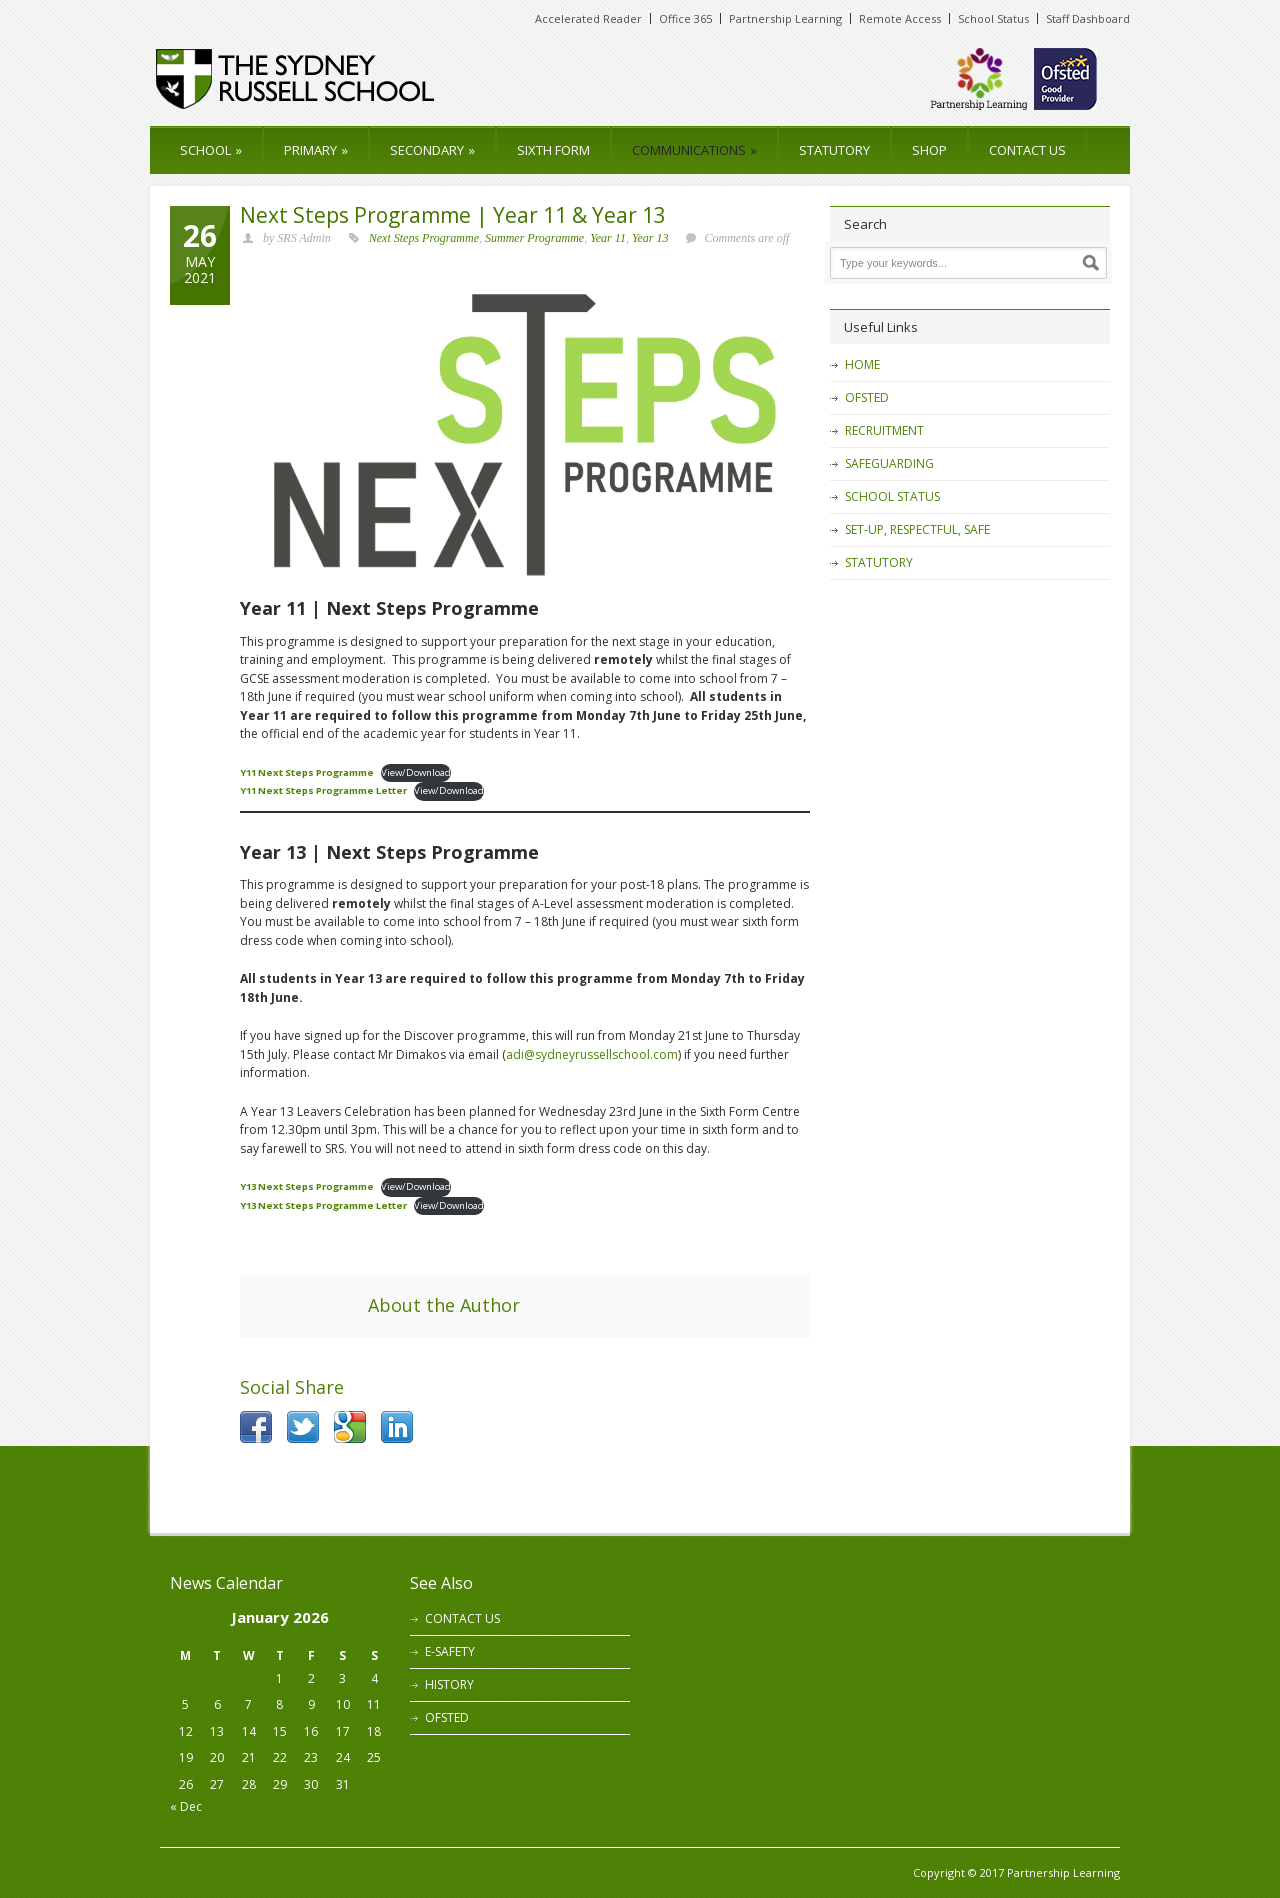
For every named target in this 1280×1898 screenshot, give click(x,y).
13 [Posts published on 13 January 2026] (217, 1731)
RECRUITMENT (884, 430)
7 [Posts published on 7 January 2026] (248, 1704)
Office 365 (685, 18)
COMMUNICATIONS (694, 150)
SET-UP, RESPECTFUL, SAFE (917, 529)
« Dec (186, 1806)
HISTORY (449, 1684)
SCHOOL (211, 150)
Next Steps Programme (424, 238)
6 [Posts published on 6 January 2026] (217, 1704)
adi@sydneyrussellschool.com (592, 1054)
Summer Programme (534, 238)
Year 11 (608, 238)
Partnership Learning (785, 18)
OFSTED (867, 397)
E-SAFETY (450, 1651)
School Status (993, 18)
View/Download (416, 772)
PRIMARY (316, 150)
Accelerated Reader (588, 18)
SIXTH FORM (553, 150)
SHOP (929, 150)
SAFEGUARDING (889, 463)
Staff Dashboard (1088, 18)
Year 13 (650, 238)
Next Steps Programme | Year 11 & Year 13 (453, 215)
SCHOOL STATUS (892, 496)
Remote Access (900, 18)
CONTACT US (1027, 150)
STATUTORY (834, 150)
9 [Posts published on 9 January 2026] (311, 1704)
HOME (862, 364)
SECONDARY (432, 150)
